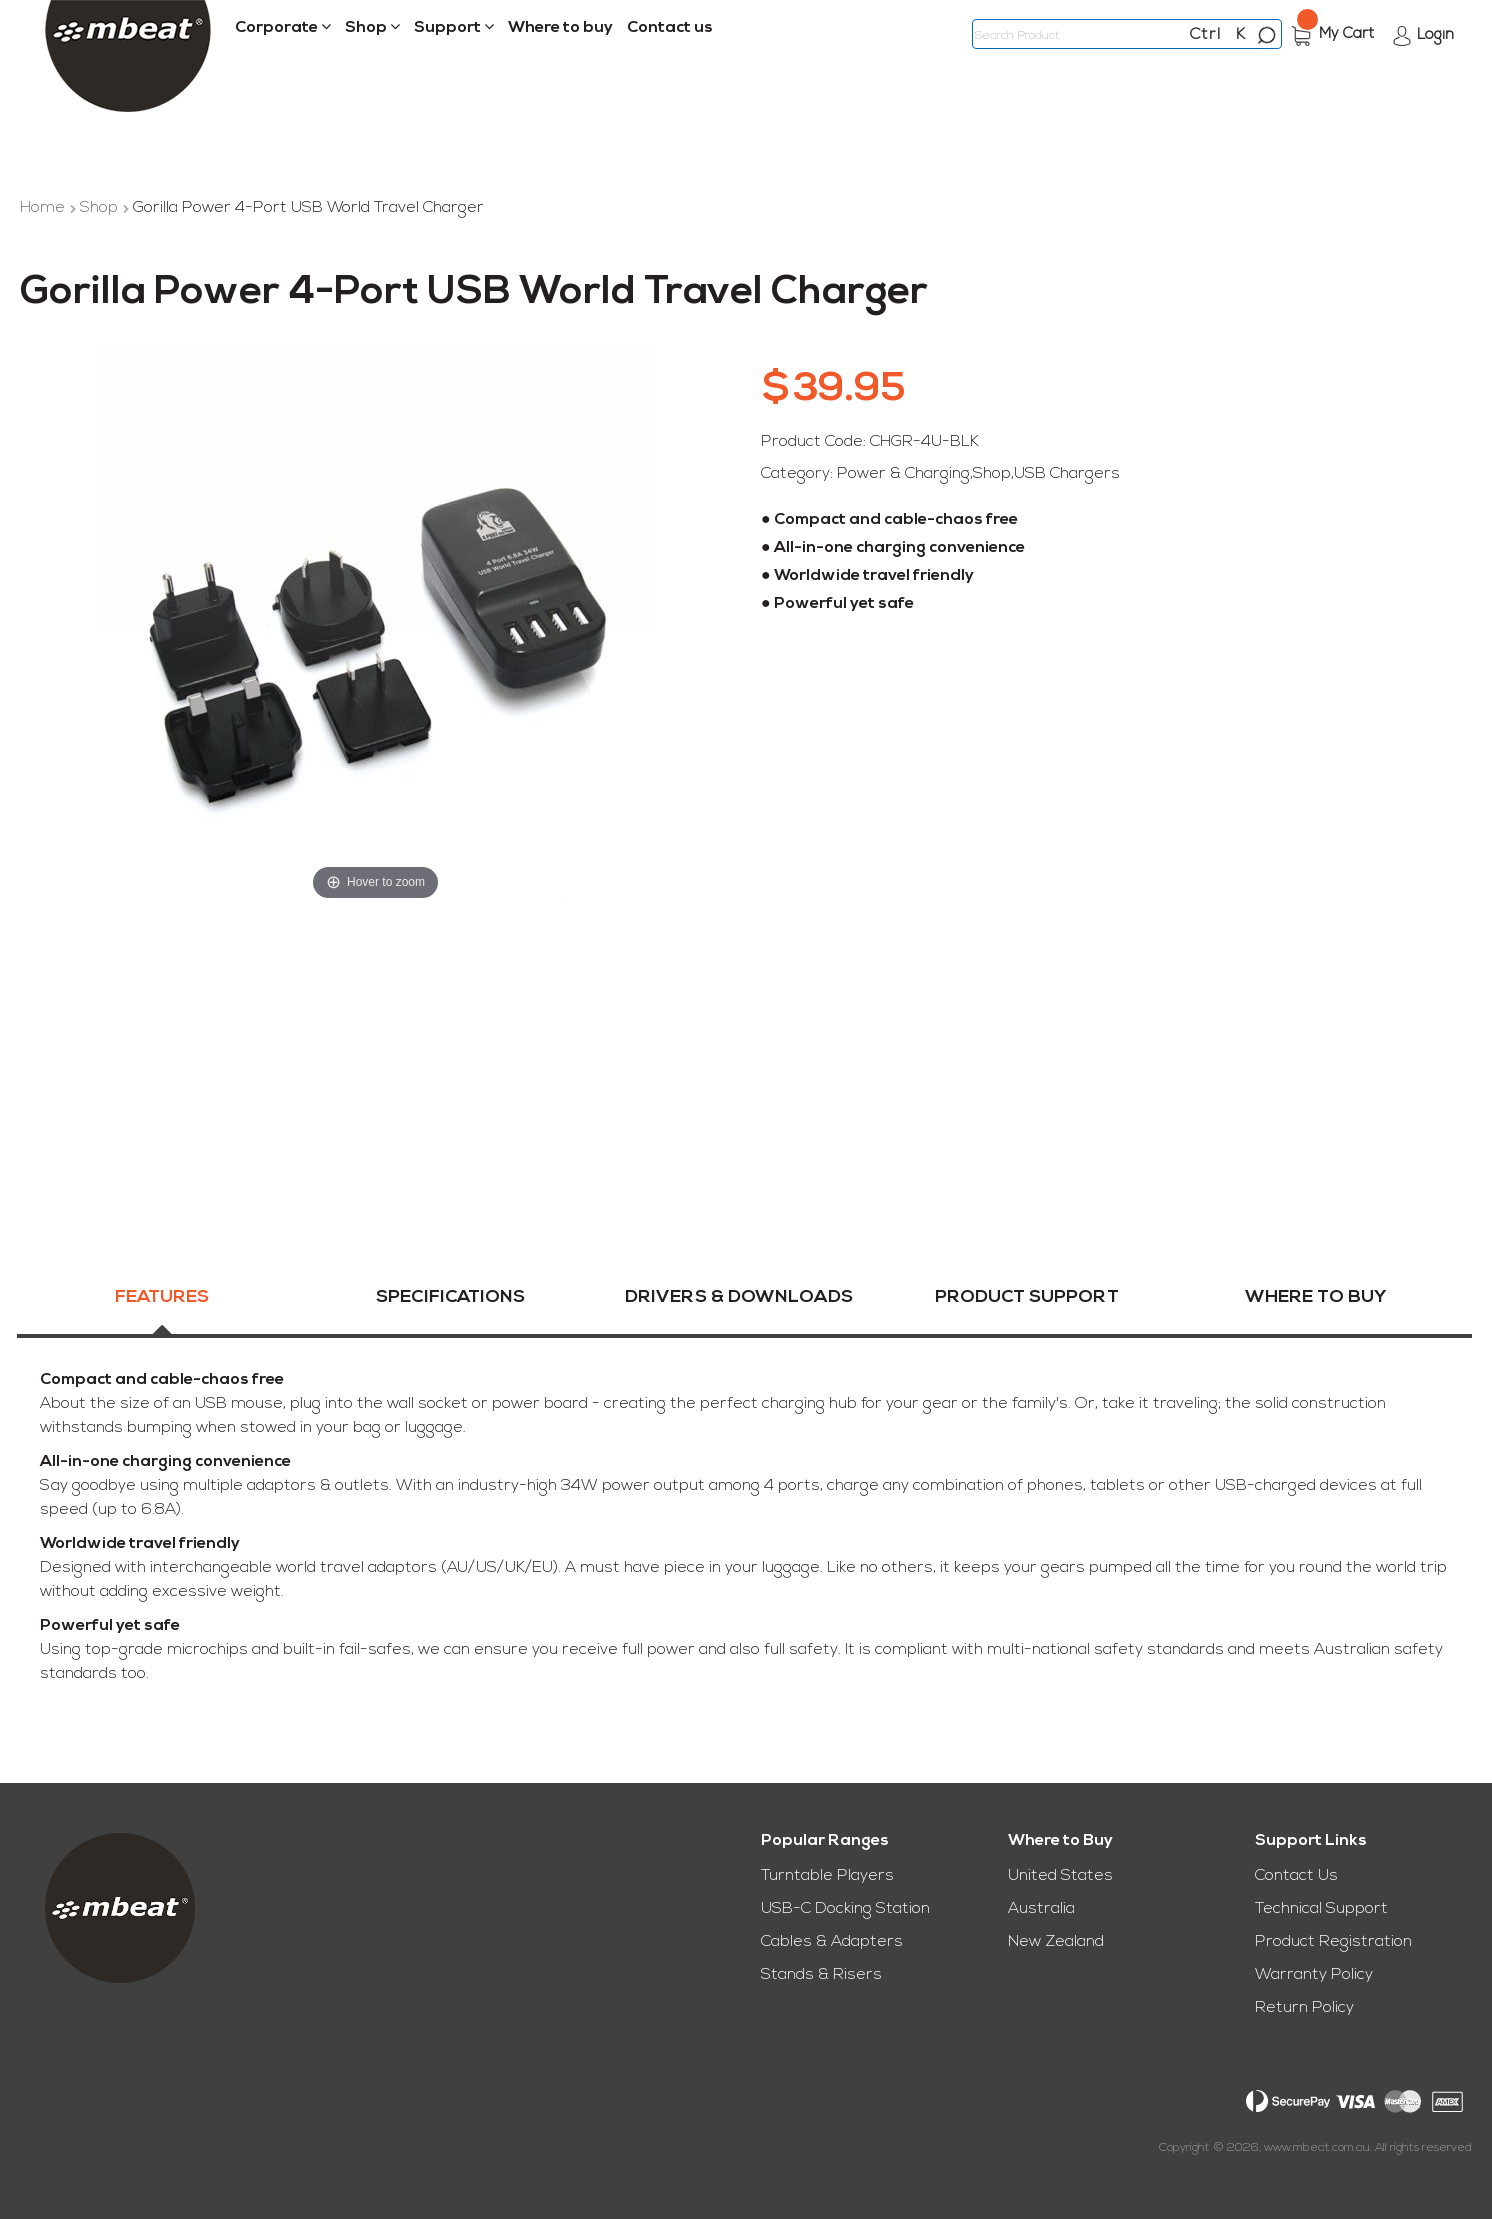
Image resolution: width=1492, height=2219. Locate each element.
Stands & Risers (821, 1975)
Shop (101, 208)
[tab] (162, 1314)
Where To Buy (1315, 1302)
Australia (1041, 1909)
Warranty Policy (1314, 1975)
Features (162, 1302)
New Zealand (1056, 1942)
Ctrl (1205, 35)
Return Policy (1304, 2008)
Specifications (450, 1302)
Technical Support (1321, 1909)
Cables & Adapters (832, 1942)
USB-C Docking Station (845, 1909)
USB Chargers (1067, 474)
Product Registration (1333, 1942)
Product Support (1027, 1302)
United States (1060, 1876)
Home (44, 208)
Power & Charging (903, 474)
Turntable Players (827, 1876)
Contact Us (1296, 1876)
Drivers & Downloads (739, 1302)
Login (1435, 35)
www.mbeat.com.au (1317, 2148)
